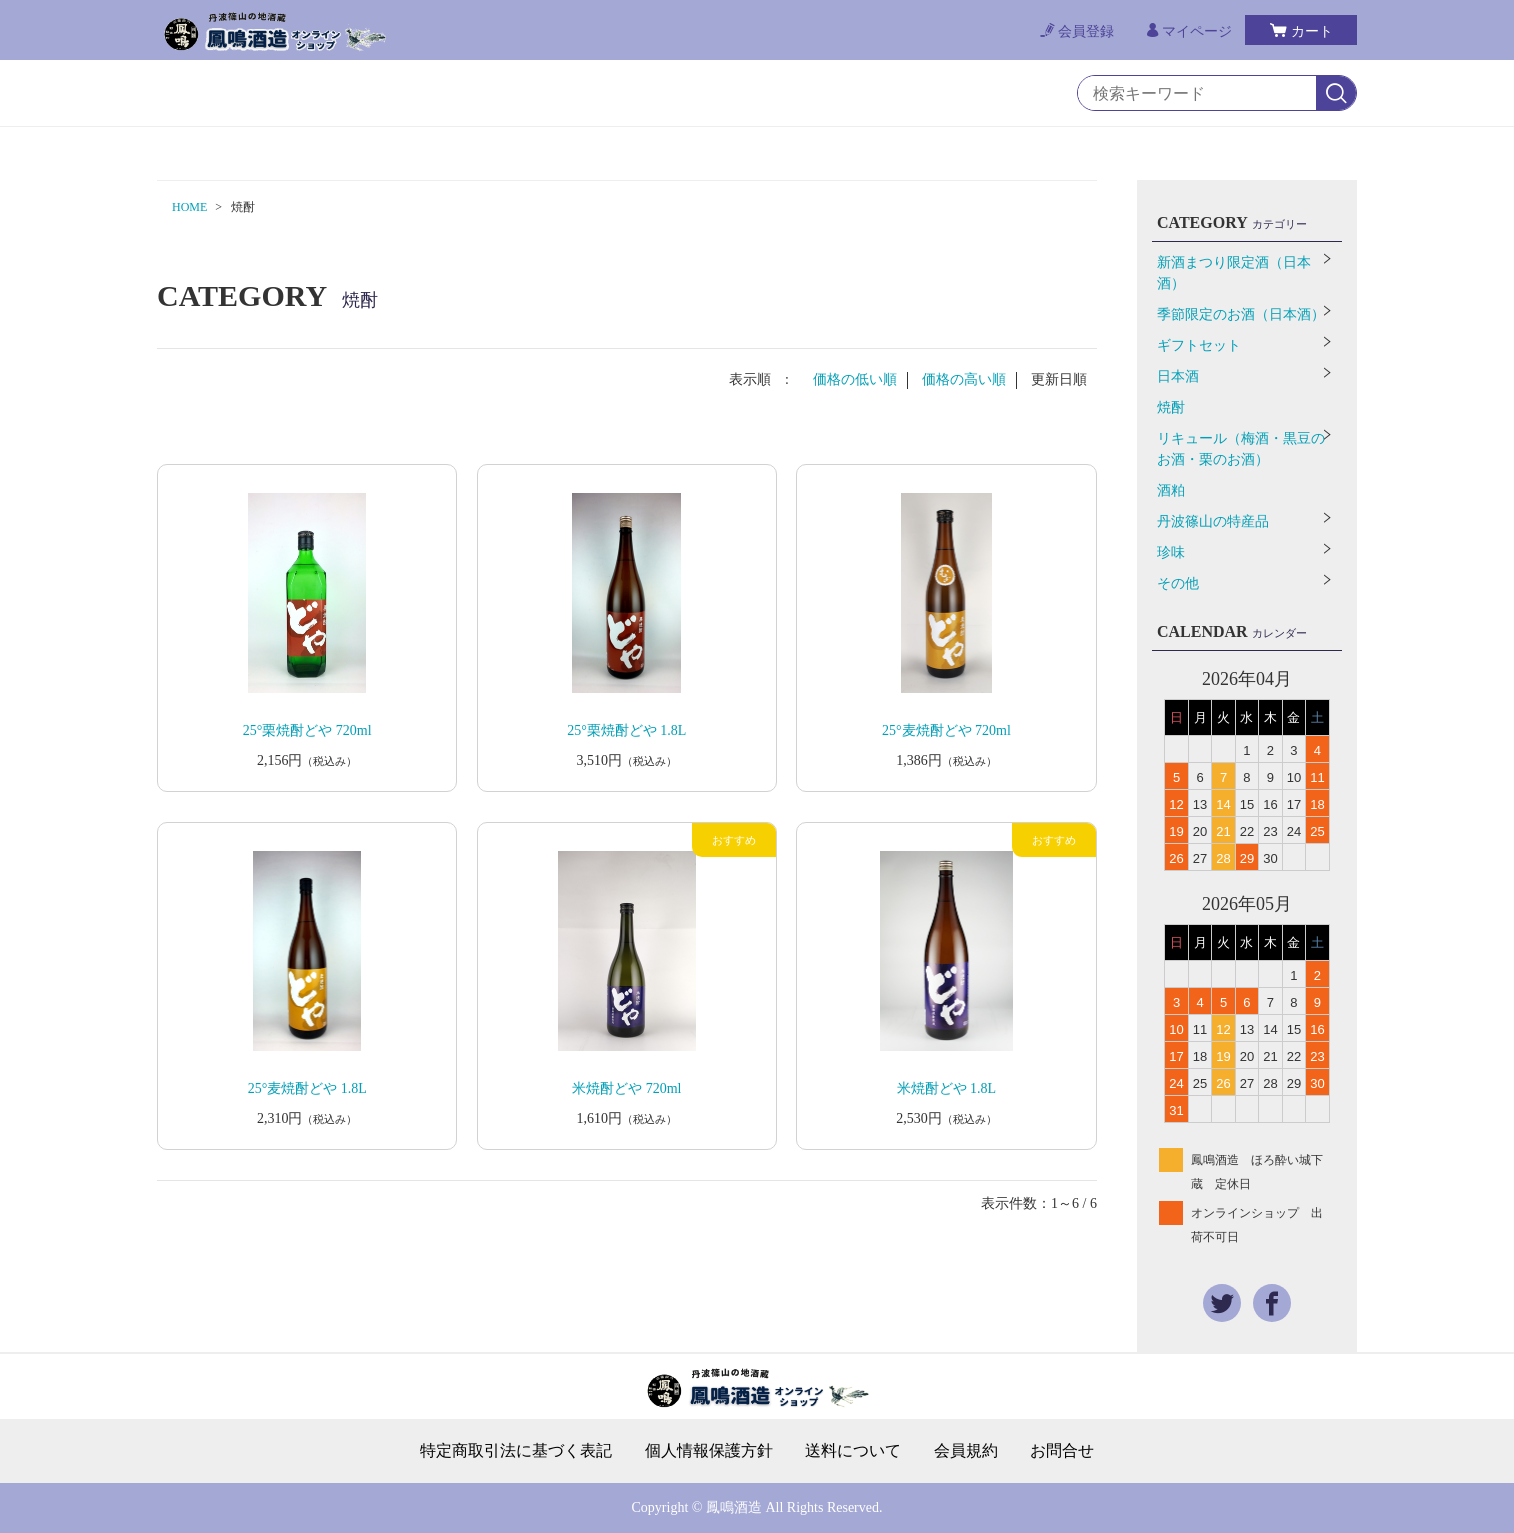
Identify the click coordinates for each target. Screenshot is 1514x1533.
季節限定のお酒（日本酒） (1241, 314)
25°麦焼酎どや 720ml (946, 730)
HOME (189, 207)
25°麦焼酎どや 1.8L (307, 1088)
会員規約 (966, 1451)
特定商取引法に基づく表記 (516, 1451)
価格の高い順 (964, 379)
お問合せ (1062, 1451)
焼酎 (1171, 407)
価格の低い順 (855, 379)
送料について (853, 1451)
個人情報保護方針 (709, 1451)
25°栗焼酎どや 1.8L (626, 730)
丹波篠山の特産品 (1213, 521)
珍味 (1171, 552)
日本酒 (1178, 376)
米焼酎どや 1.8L (947, 1088)
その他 (1178, 583)
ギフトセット (1199, 345)
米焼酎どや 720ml (626, 1088)
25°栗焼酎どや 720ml (307, 730)
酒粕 (1171, 490)
